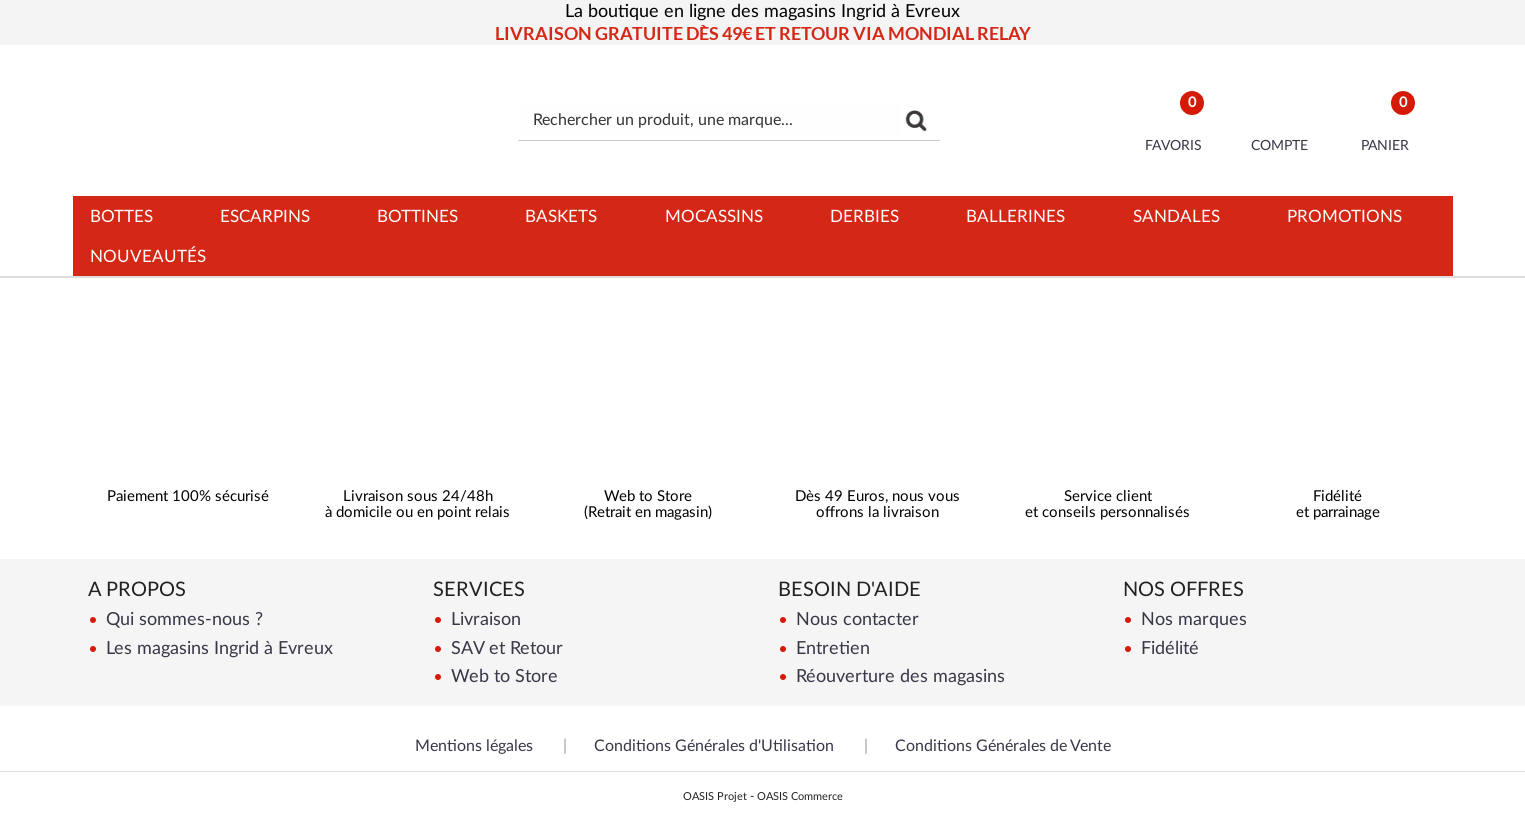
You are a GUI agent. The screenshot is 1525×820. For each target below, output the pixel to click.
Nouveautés (148, 256)
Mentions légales (474, 746)
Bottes (121, 216)
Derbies (864, 216)
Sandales (1176, 216)
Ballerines (1015, 216)
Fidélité (1167, 648)
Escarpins (265, 216)
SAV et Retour (504, 648)
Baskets (561, 216)
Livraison (483, 619)
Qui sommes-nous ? (182, 619)
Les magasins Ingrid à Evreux (217, 648)
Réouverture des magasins (898, 676)
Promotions (1344, 216)
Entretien (830, 648)
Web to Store (502, 676)
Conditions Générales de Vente (1003, 746)
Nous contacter (855, 619)
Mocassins (714, 216)
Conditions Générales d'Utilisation (714, 746)
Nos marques (1191, 619)
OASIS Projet (715, 796)
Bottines (417, 216)
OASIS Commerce (800, 796)
